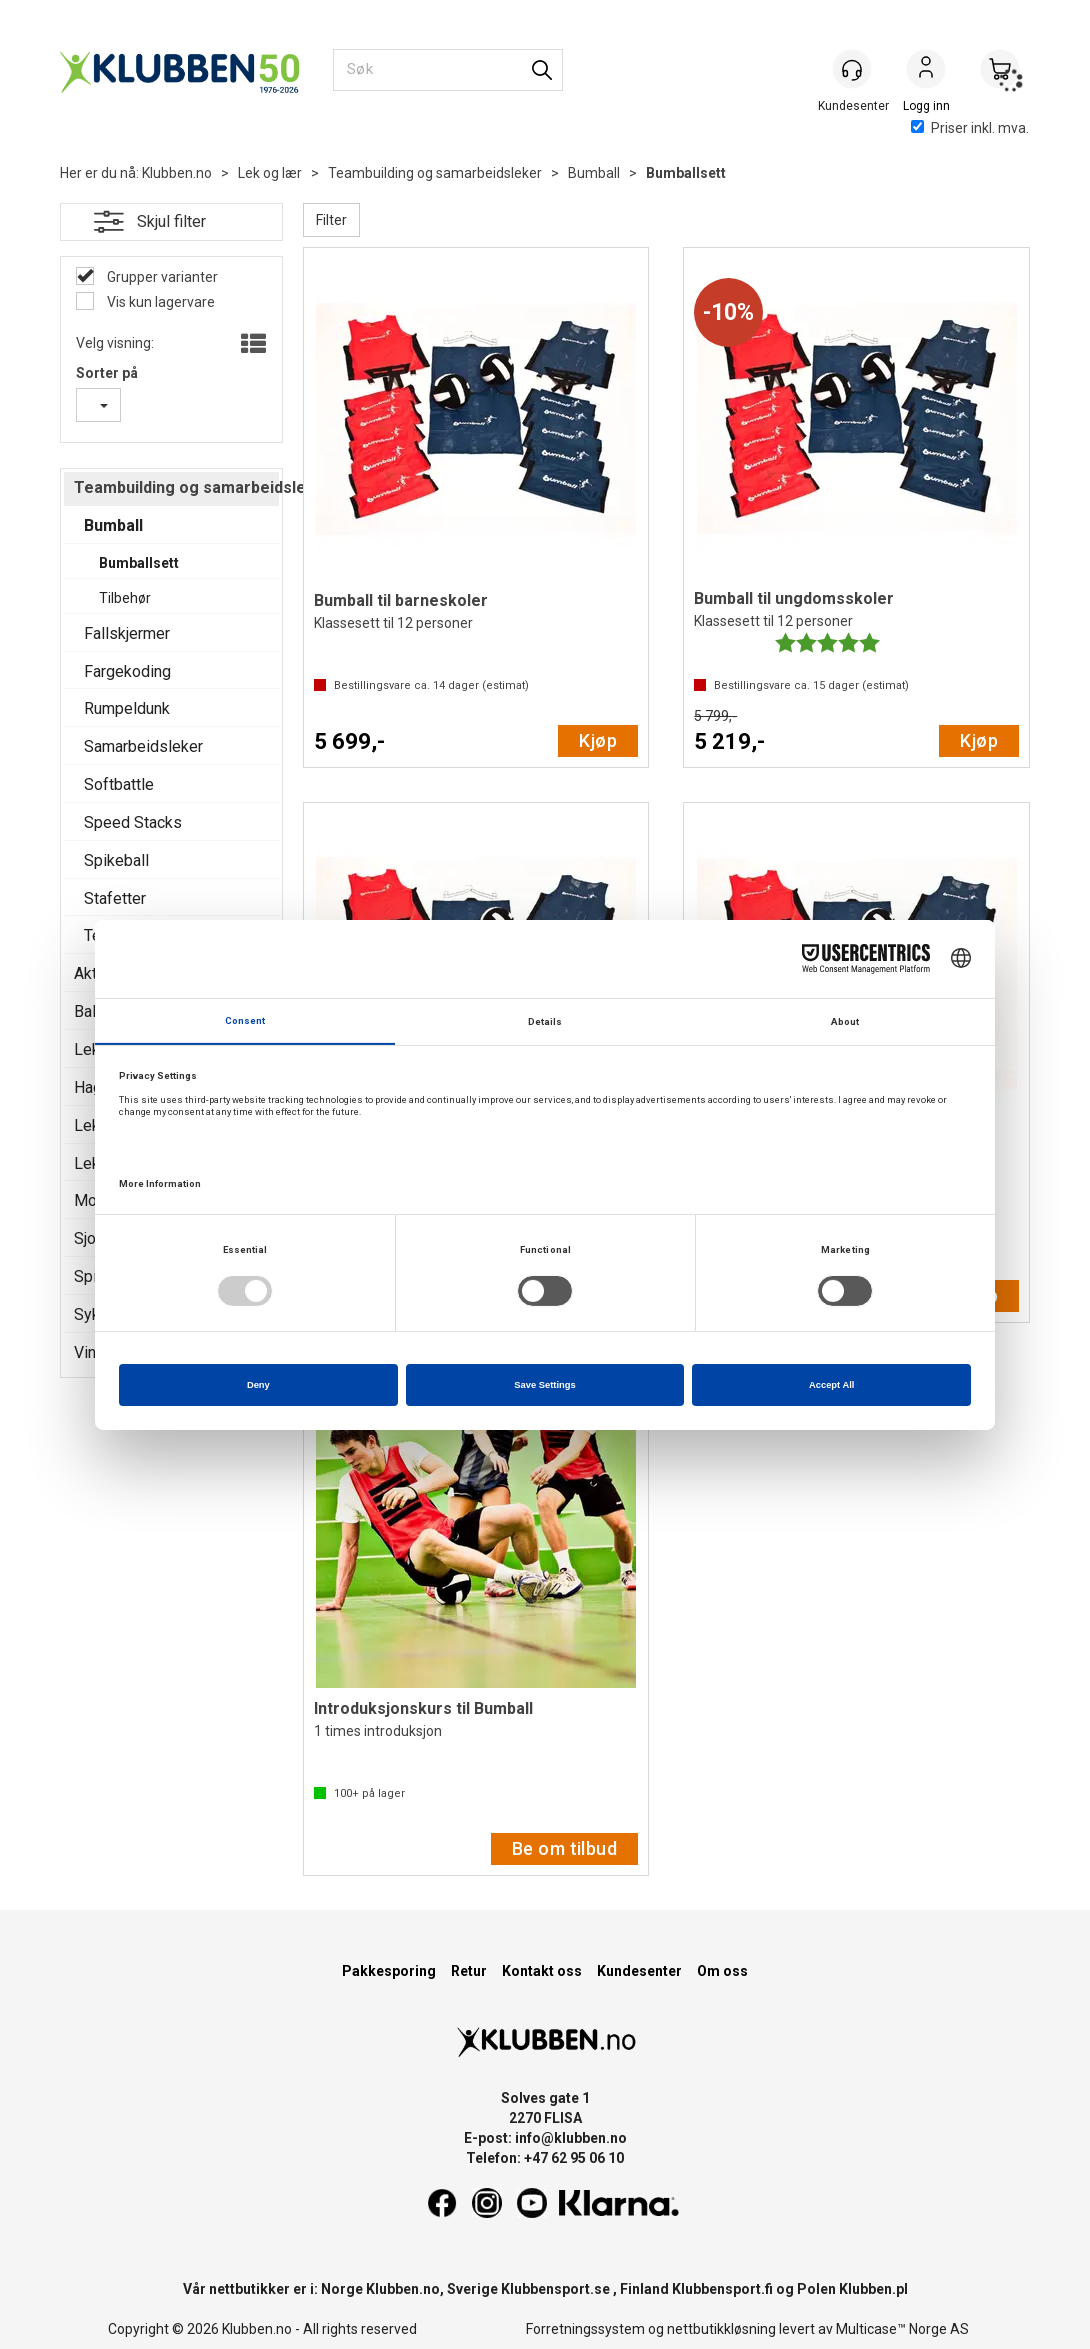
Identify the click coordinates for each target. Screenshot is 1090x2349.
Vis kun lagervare (159, 302)
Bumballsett (686, 173)
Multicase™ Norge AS (902, 2329)
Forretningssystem (585, 2329)
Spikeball (116, 860)
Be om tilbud (564, 1848)
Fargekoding (127, 671)
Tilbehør (125, 598)
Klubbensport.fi (722, 2289)
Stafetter (115, 898)
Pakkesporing (389, 1971)
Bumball (594, 173)
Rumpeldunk (127, 708)
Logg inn (926, 71)
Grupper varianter (161, 277)
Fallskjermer (127, 633)
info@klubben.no (571, 2138)
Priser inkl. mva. (970, 128)
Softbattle (119, 784)
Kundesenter (639, 1971)
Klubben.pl (873, 2289)
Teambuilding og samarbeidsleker (435, 173)
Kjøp (598, 740)
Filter (331, 220)
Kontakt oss (542, 1971)
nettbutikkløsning (721, 2329)
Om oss (722, 1971)
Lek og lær (270, 173)
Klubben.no (177, 173)
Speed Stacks (133, 822)
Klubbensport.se (555, 2289)
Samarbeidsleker (143, 746)
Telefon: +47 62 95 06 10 (545, 2158)
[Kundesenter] (852, 69)
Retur (469, 1971)
